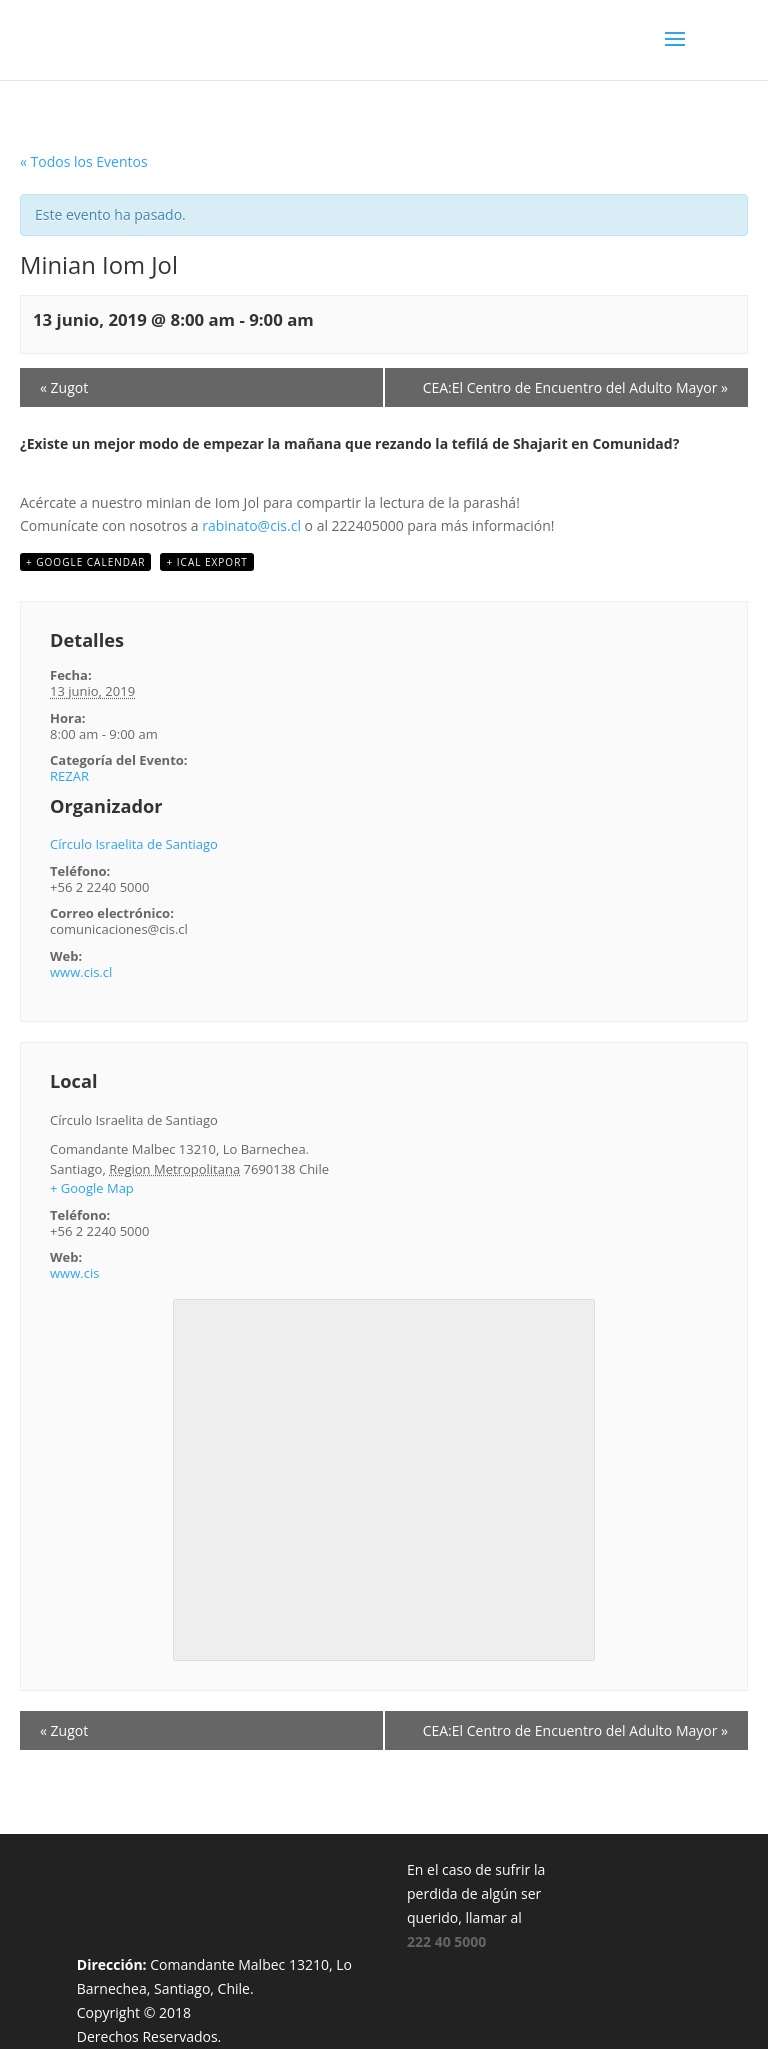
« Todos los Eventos (84, 161)
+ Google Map (92, 1188)
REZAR (69, 776)
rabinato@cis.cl (251, 525)
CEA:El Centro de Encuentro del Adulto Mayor (575, 387)
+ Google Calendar (85, 562)
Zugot (64, 387)
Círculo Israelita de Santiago (134, 844)
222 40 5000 (446, 1941)
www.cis (74, 1273)
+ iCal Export (206, 562)
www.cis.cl (81, 972)
